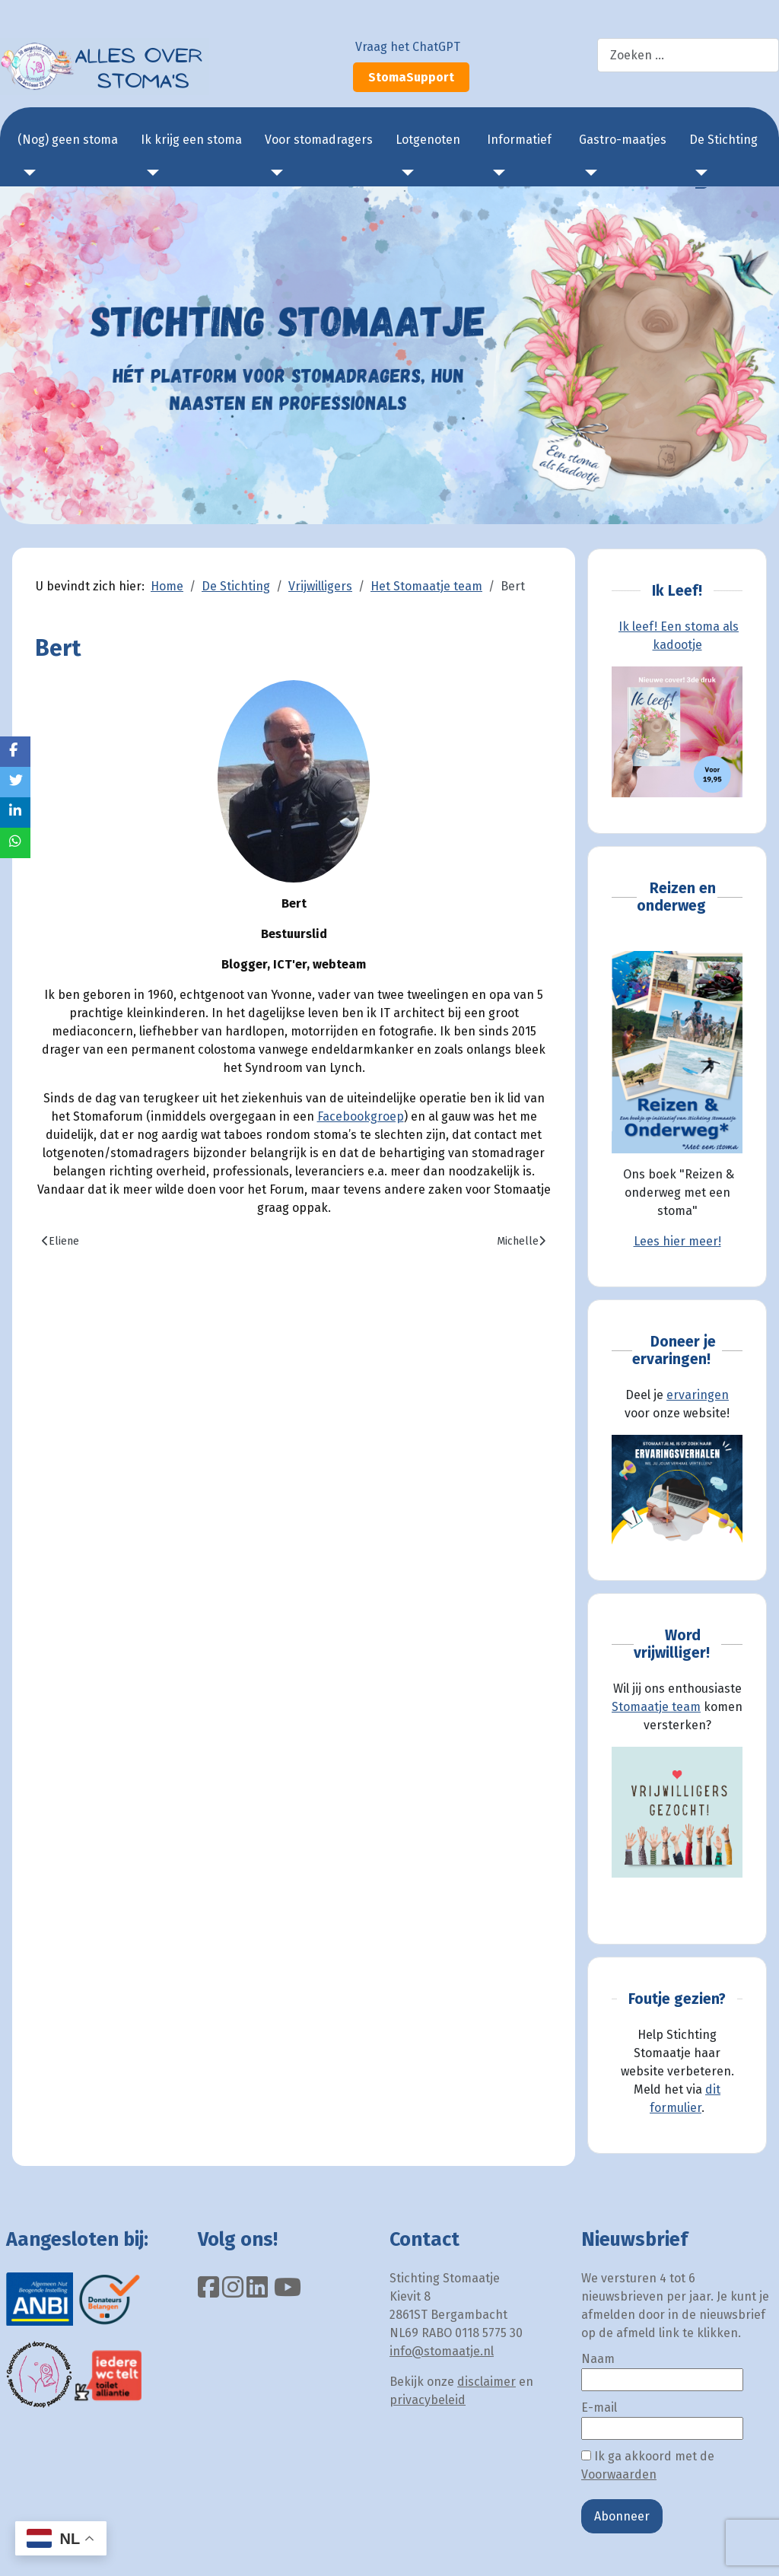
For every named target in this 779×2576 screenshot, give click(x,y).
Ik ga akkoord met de (647, 2465)
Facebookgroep (360, 1116)
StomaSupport (411, 77)
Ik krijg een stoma (191, 139)
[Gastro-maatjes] (588, 173)
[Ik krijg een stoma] (150, 173)
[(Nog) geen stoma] (26, 173)
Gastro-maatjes (622, 139)
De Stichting (723, 139)
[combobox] (688, 55)
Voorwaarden (619, 2474)
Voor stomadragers (319, 139)
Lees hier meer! (677, 1241)
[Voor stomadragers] (274, 173)
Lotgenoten (428, 139)
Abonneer (622, 2516)
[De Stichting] (698, 173)
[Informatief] (496, 173)
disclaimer (486, 2381)
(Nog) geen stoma (67, 139)
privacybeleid (428, 2400)
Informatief (519, 139)
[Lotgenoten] (405, 173)
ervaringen (697, 1395)
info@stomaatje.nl (442, 2351)
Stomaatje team (656, 1707)
